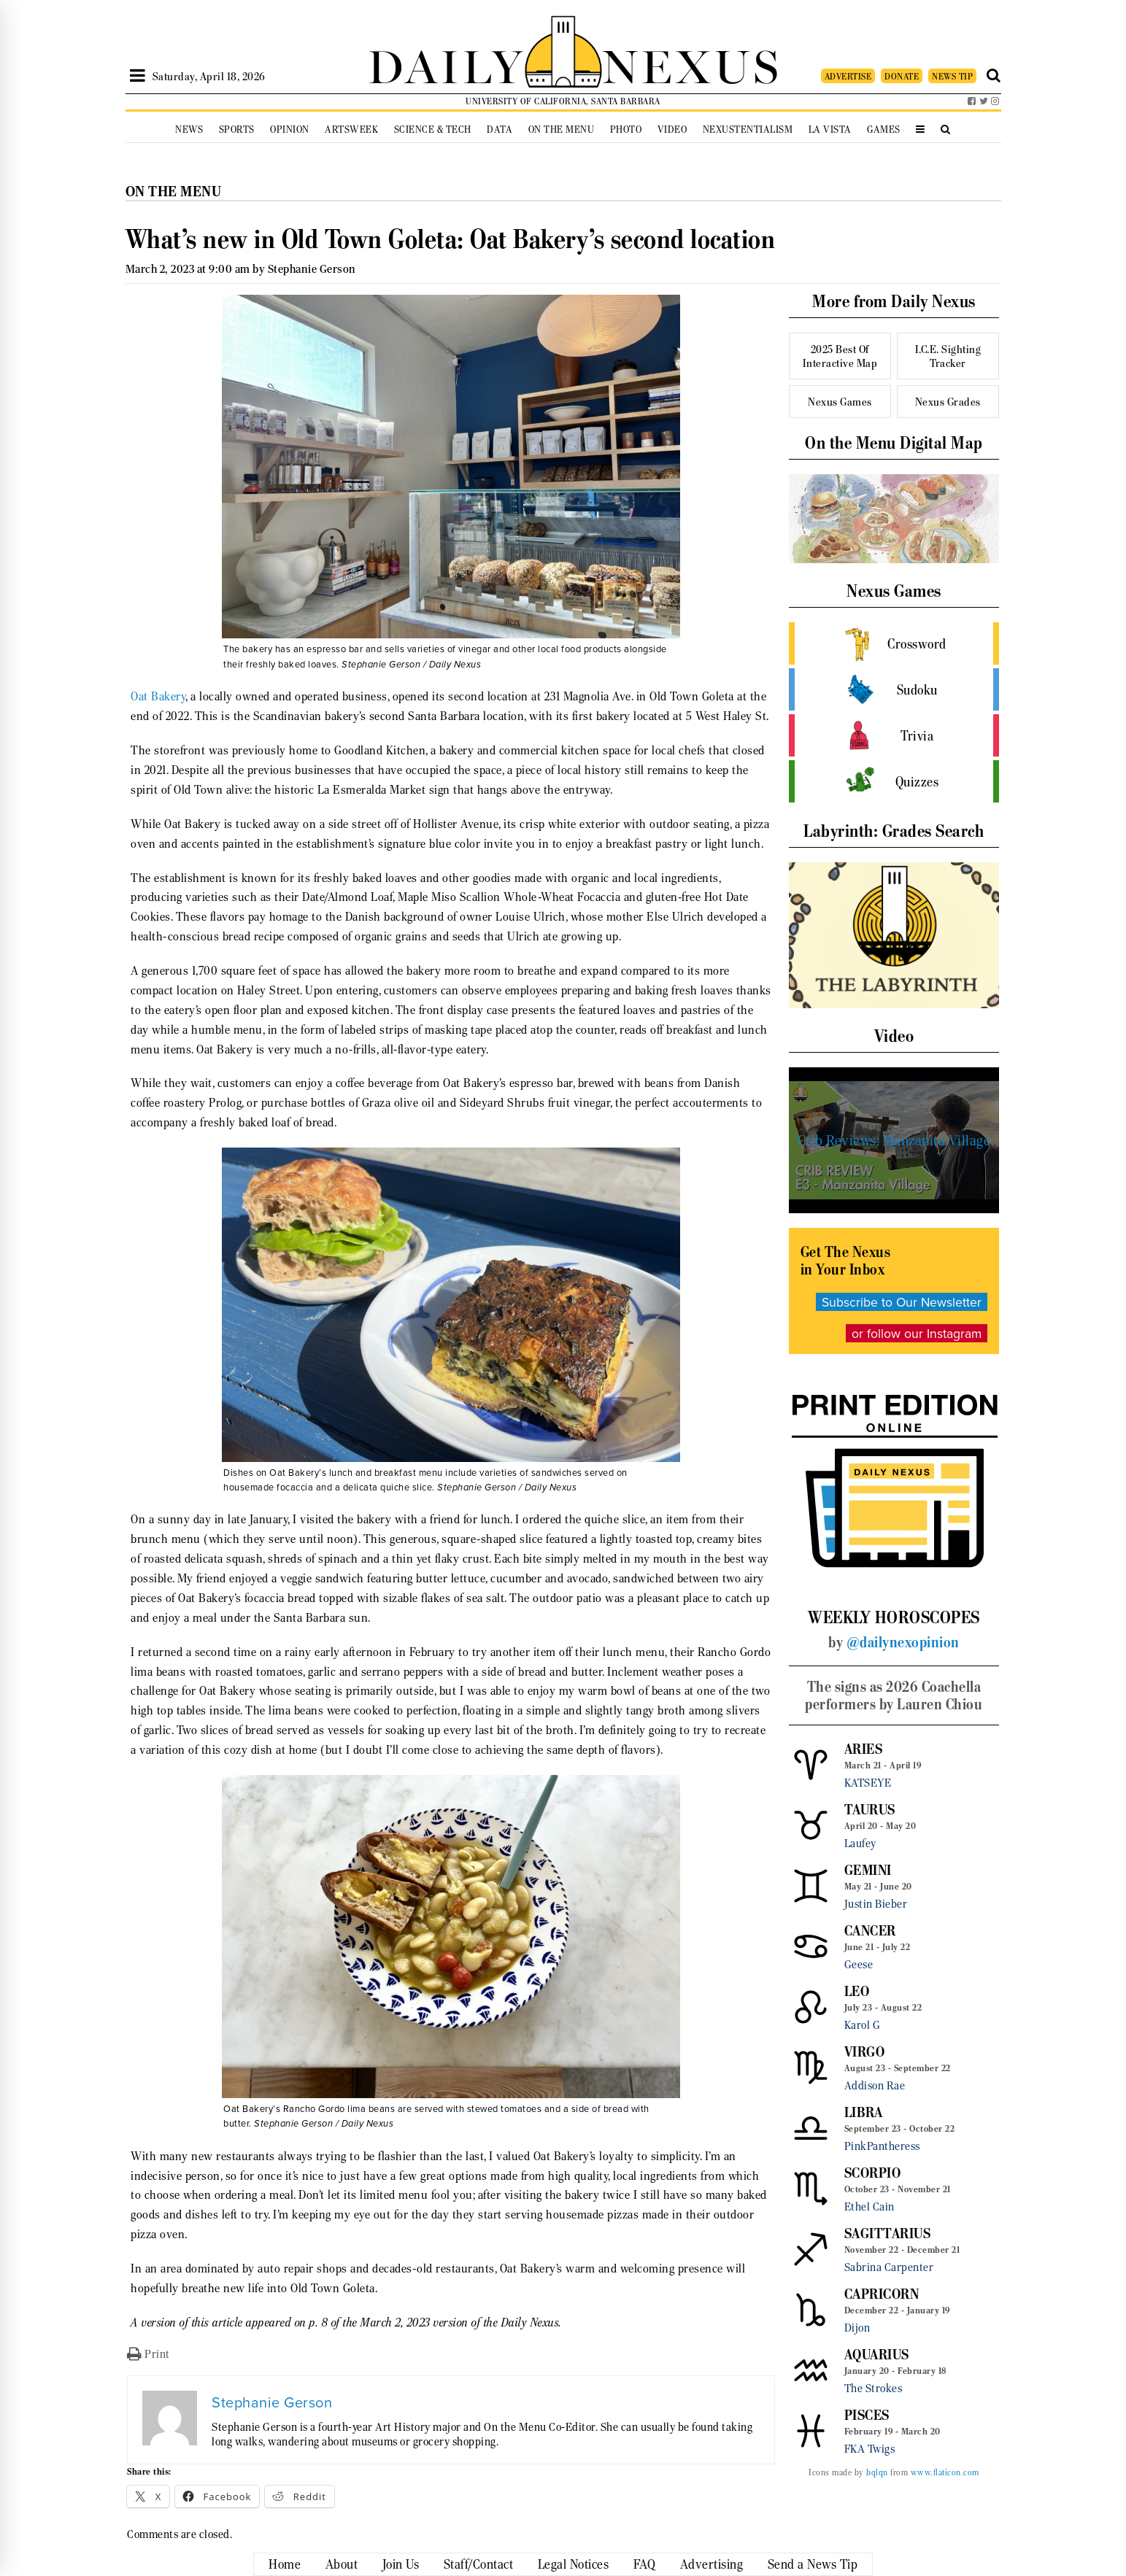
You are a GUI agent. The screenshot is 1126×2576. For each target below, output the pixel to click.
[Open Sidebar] (138, 76)
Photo (626, 129)
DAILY (446, 64)
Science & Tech (432, 129)
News (189, 129)
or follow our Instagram (917, 1333)
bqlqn (877, 2472)
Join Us (401, 2564)
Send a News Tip (813, 2564)
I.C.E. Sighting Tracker (948, 356)
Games (884, 129)
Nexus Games (840, 402)
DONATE (901, 76)
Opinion (289, 129)
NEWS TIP (952, 76)
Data (499, 129)
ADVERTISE (848, 76)
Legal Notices (573, 2564)
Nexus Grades (948, 402)
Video (672, 129)
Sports (237, 129)
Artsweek (351, 129)
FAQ (644, 2564)
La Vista (830, 129)
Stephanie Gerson (312, 269)
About (341, 2564)
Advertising (712, 2564)
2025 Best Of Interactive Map (840, 356)
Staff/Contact (479, 2564)
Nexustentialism (748, 129)
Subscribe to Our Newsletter (902, 1302)
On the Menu (561, 129)
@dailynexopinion (903, 1642)
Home (285, 2564)
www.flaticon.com (945, 2472)
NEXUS (692, 64)
